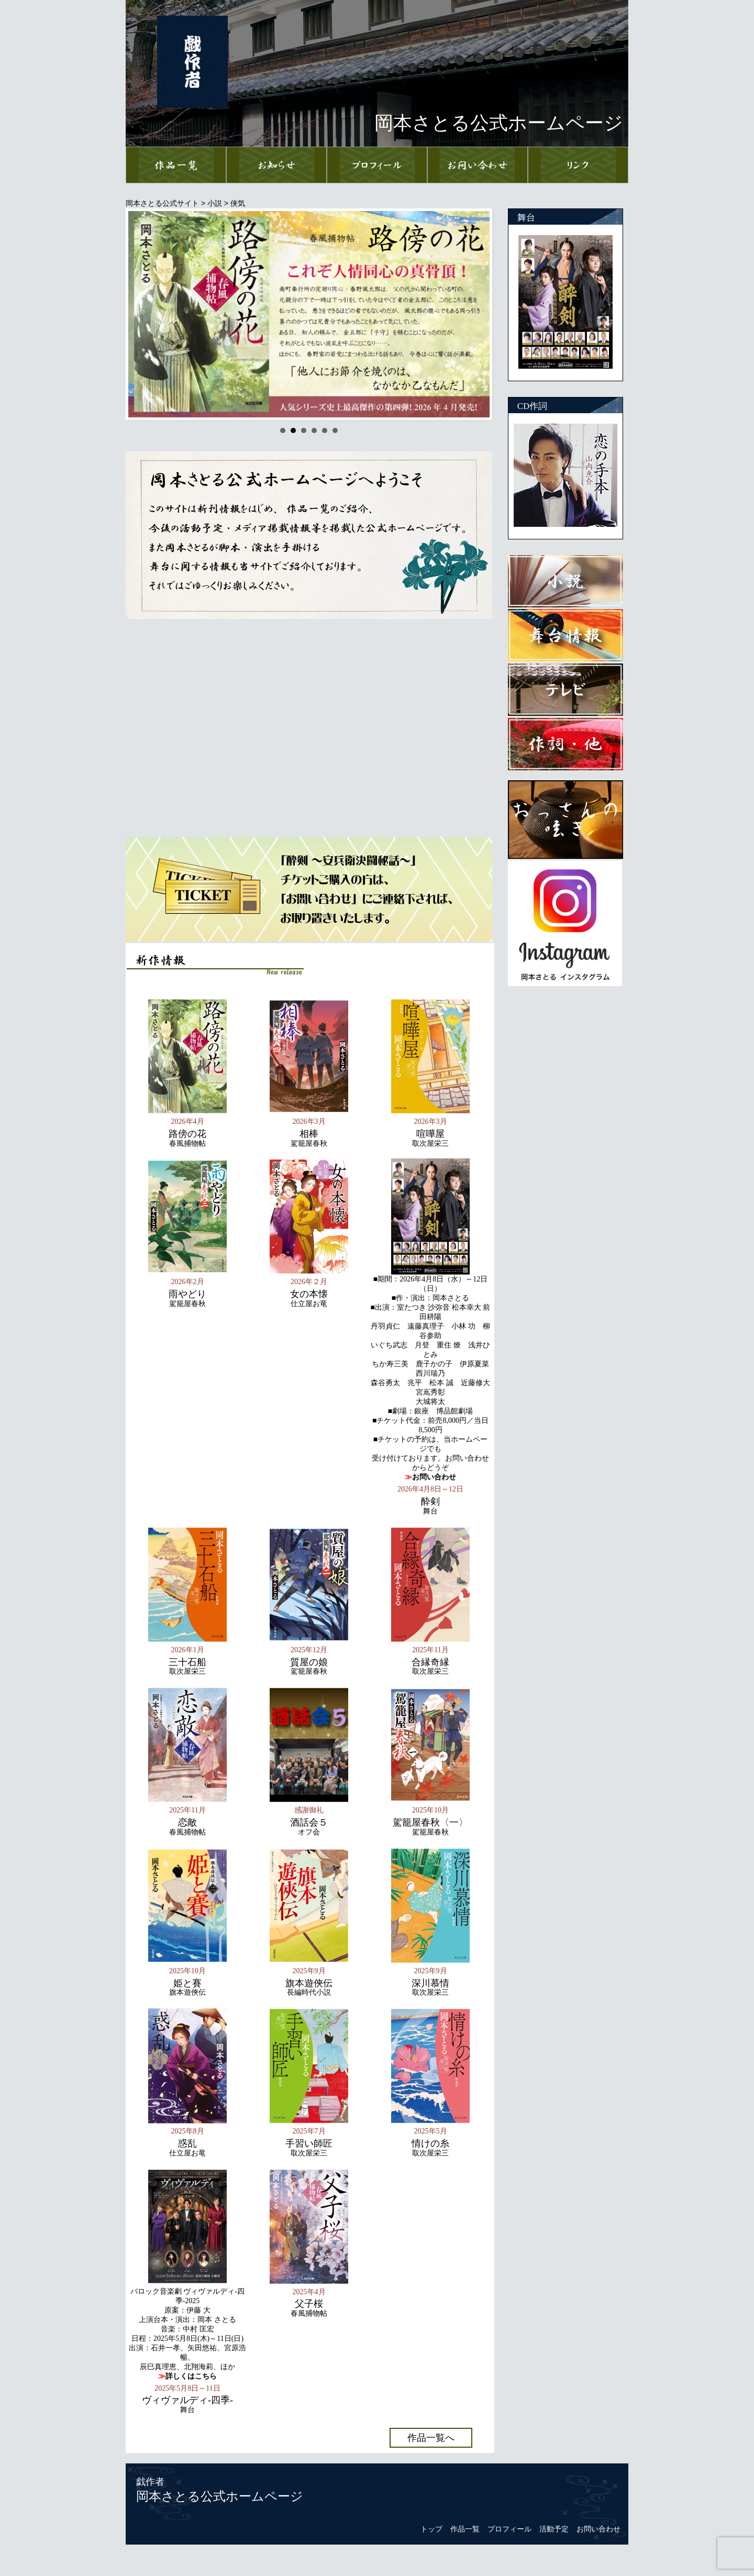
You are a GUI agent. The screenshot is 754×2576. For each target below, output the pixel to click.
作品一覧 (465, 2529)
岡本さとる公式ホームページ (219, 2496)
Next (476, 314)
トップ (431, 2529)
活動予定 (554, 2529)
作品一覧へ (430, 2438)
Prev (142, 314)
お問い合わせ (598, 2529)
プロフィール (509, 2529)
